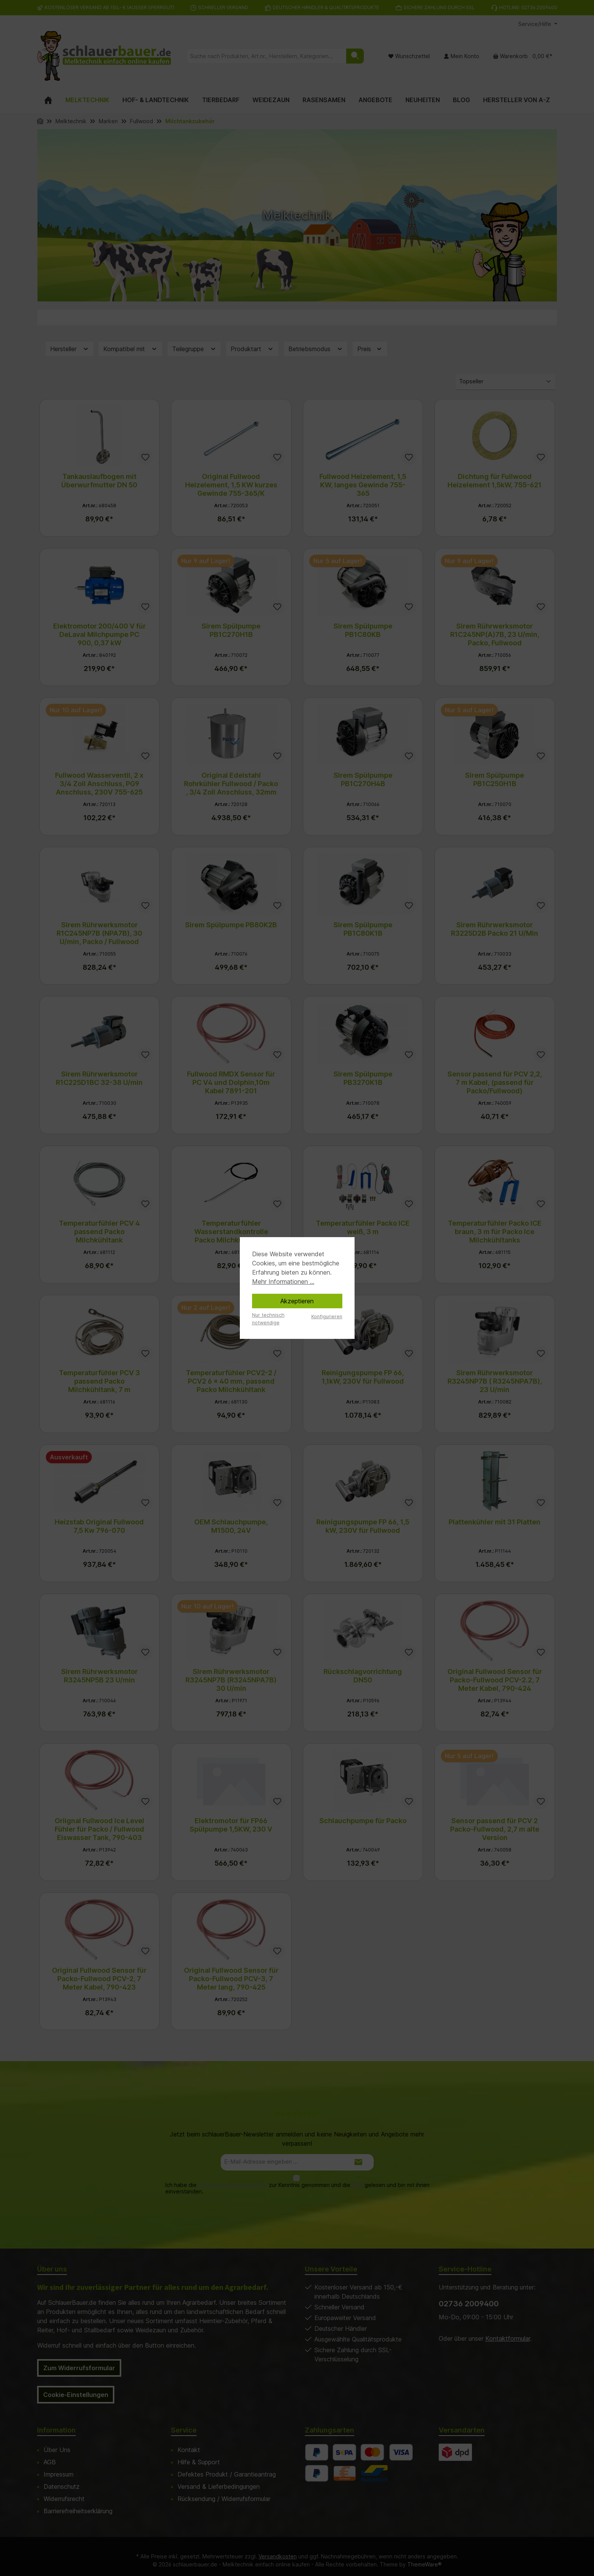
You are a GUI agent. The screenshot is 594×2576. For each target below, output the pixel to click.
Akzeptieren (297, 1301)
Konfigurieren (326, 1316)
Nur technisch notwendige (268, 1318)
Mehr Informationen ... (283, 1281)
